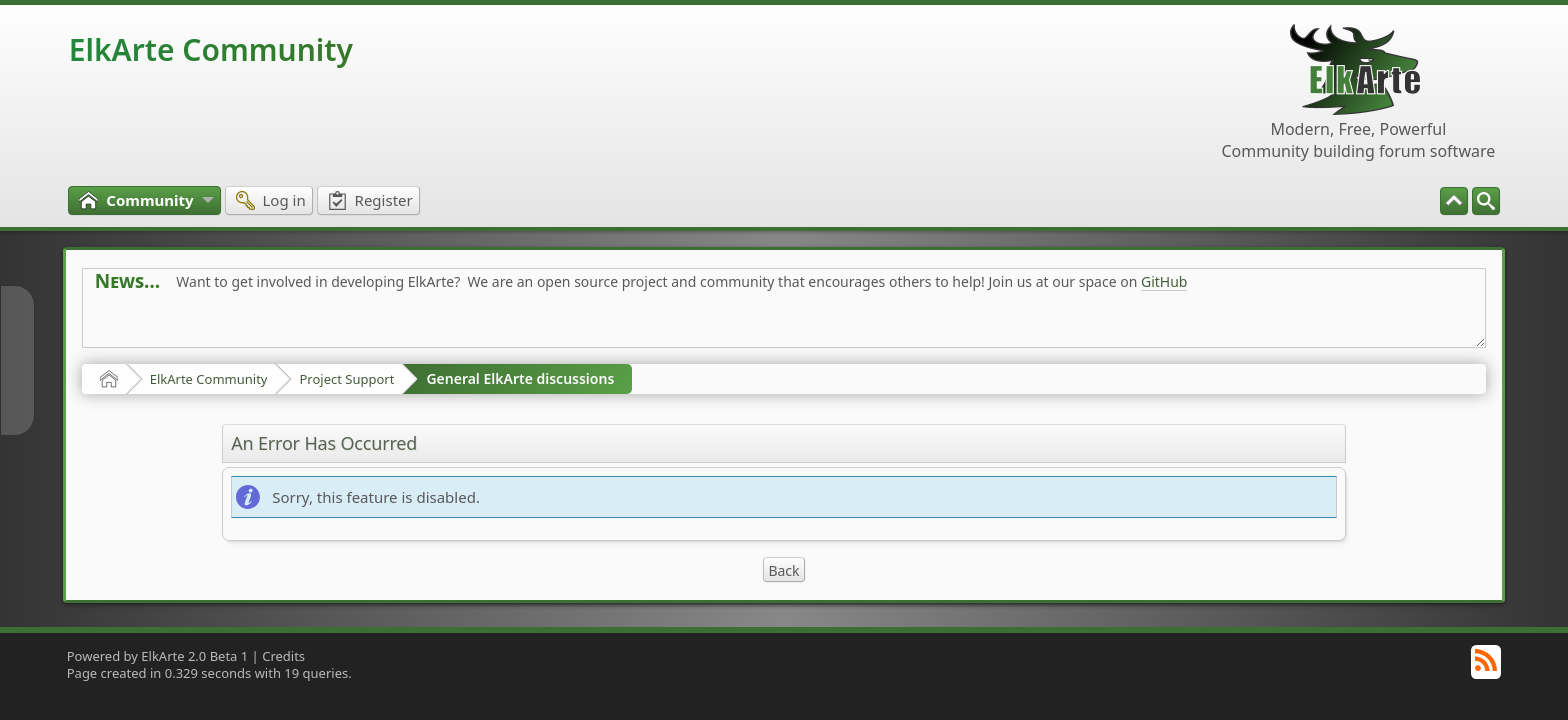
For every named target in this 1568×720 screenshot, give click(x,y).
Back (783, 570)
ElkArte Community (211, 49)
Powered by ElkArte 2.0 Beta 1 (158, 656)
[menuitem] (1486, 201)
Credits (283, 656)
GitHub (1164, 281)
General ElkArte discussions (520, 378)
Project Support (346, 379)
